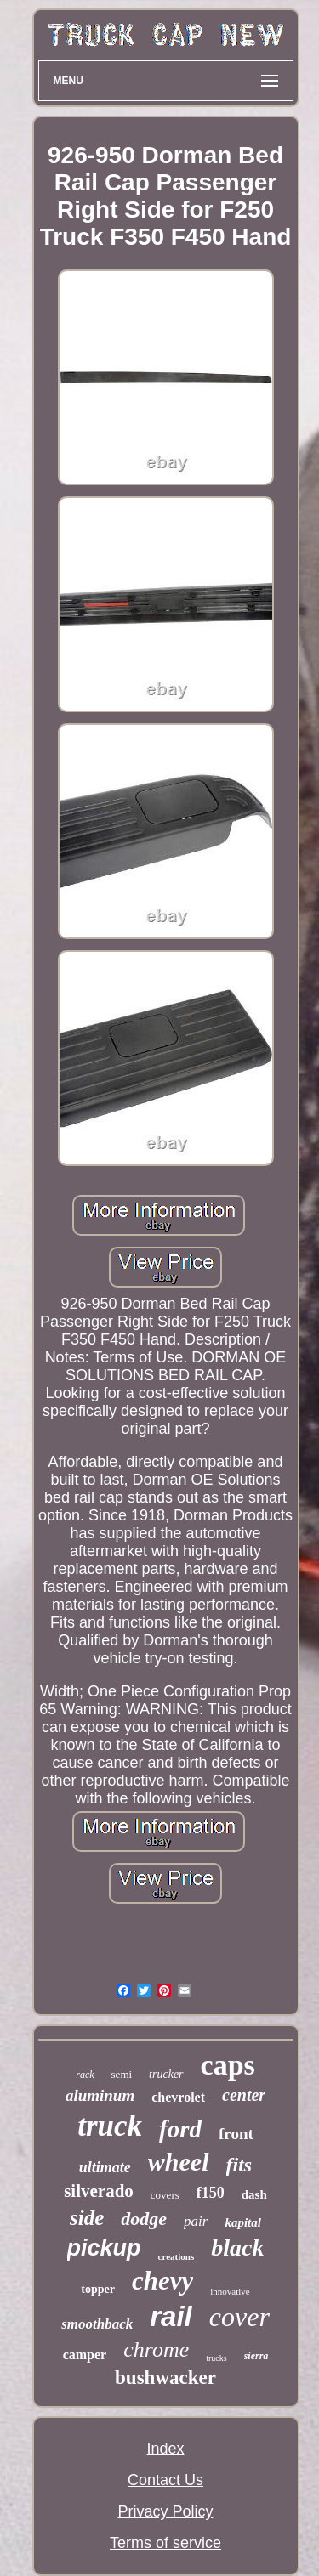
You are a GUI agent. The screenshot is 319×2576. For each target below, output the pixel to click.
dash (254, 2194)
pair (196, 2221)
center (243, 2095)
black (237, 2247)
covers (165, 2194)
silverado (99, 2191)
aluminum (100, 2095)
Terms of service (165, 2542)
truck (109, 2126)
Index (165, 2448)
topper (98, 2289)
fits (239, 2165)
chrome (156, 2349)
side (87, 2217)
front (236, 2134)
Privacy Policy (165, 2511)
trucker (166, 2074)
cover (239, 2316)
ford (180, 2129)
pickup (104, 2248)
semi (122, 2074)
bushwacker (165, 2377)
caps (228, 2065)
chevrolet (178, 2097)
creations (176, 2256)
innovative (229, 2291)
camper (85, 2354)
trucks (216, 2358)
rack (85, 2075)
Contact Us (165, 2479)
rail (171, 2316)
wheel (178, 2162)
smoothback (97, 2324)
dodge (144, 2218)
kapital (243, 2222)
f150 (211, 2192)
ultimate (105, 2167)
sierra (256, 2356)
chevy (162, 2281)
